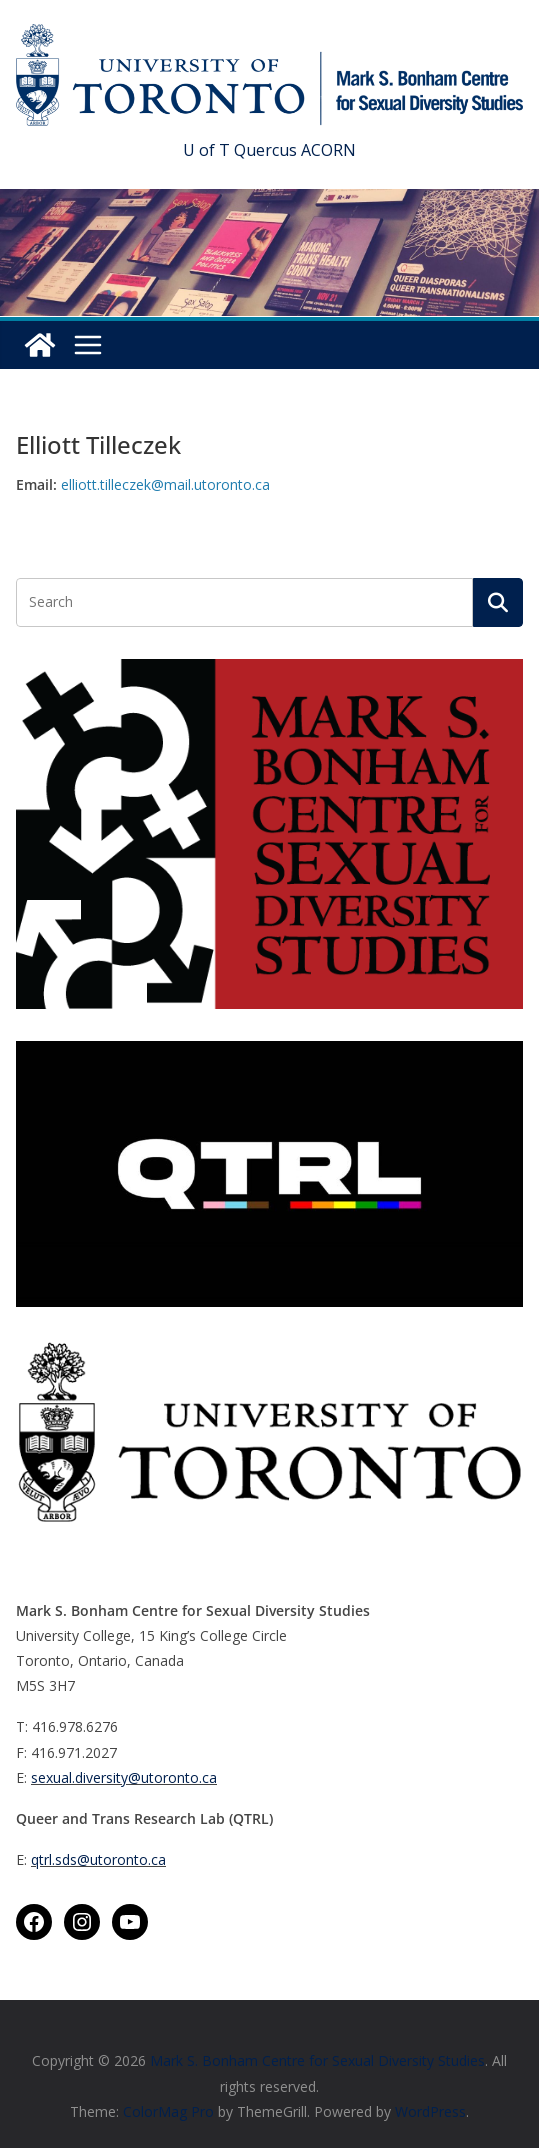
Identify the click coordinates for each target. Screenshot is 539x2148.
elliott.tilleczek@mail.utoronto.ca (165, 484)
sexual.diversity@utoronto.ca (124, 1777)
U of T (206, 150)
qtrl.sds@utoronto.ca (98, 1859)
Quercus (265, 150)
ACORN (328, 150)
